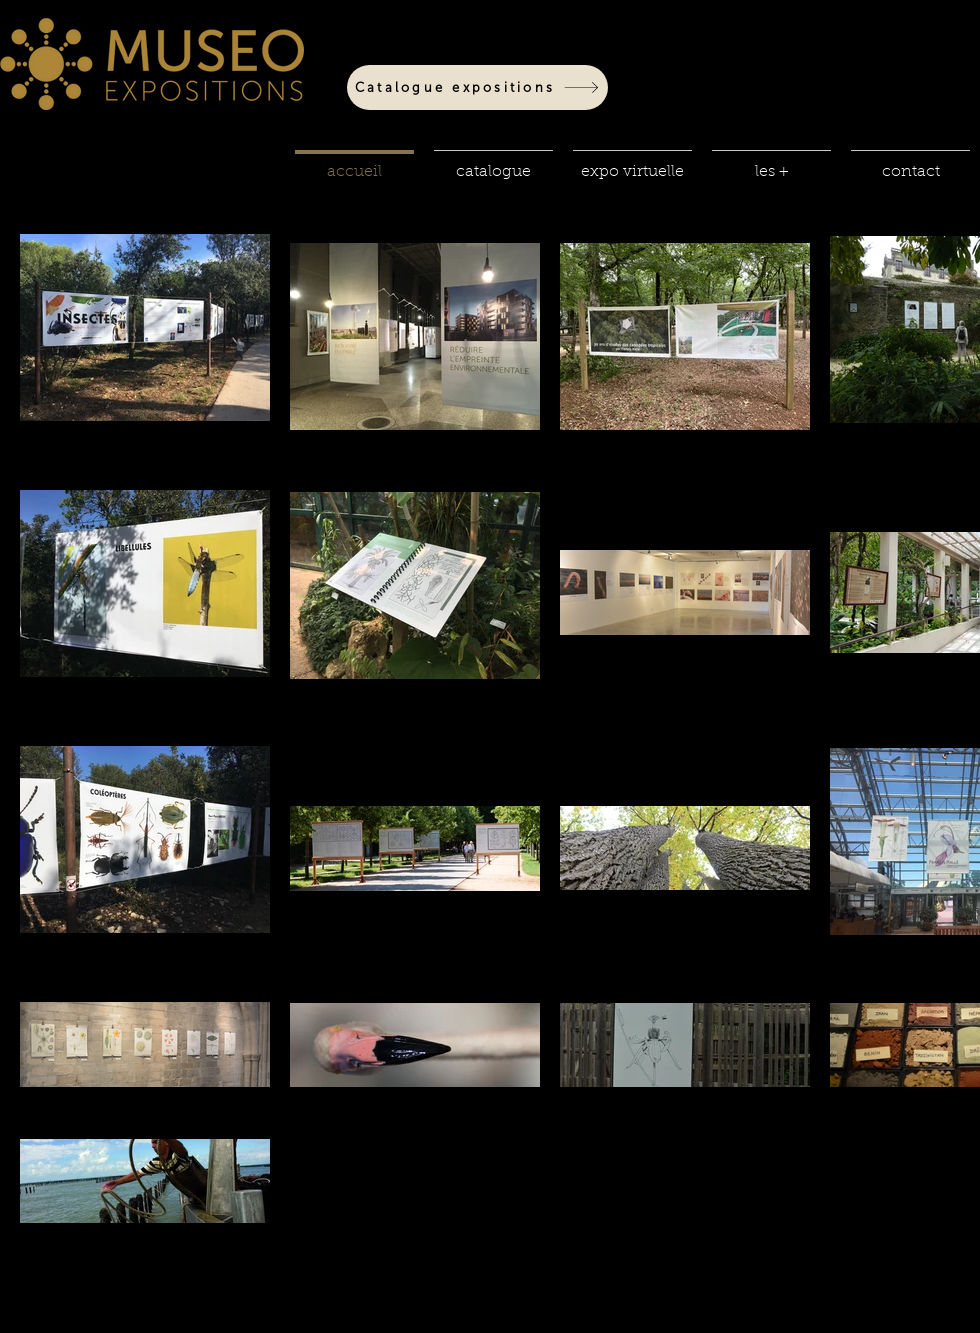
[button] (493, 163)
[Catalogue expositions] (477, 87)
